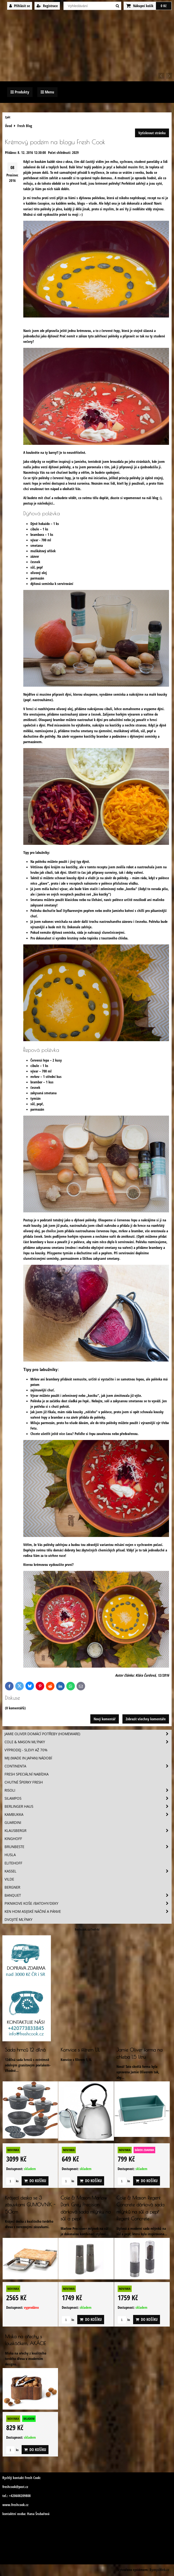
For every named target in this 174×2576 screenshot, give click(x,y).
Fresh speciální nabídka (26, 1774)
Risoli (88, 1790)
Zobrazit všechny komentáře (146, 1718)
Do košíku (35, 2180)
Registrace (47, 5)
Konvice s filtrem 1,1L (80, 2049)
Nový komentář (105, 1718)
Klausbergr (88, 1831)
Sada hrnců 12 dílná (25, 2049)
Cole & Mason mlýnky (88, 1742)
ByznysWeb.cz (159, 2569)
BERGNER (12, 1887)
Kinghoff (13, 1838)
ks (12, 2181)
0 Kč (164, 5)
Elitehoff (13, 1863)
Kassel (88, 1871)
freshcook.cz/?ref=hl (87, 1929)
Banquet (88, 1895)
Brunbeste (88, 1847)
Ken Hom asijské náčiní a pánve (88, 1911)
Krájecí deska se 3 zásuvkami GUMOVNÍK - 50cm (30, 2204)
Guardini (13, 1822)
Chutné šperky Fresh (24, 1782)
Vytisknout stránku (152, 132)
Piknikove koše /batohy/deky (88, 1903)
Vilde (9, 1879)
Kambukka (88, 1814)
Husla (10, 1854)
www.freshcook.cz (15, 2504)
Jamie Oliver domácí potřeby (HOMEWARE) (88, 1734)
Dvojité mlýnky (18, 1919)
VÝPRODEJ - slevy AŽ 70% (26, 1750)
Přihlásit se (19, 5)
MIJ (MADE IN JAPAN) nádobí (28, 1758)
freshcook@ (10, 2486)
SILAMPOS (88, 1798)
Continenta (88, 1766)
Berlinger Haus (88, 1806)
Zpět (7, 117)
